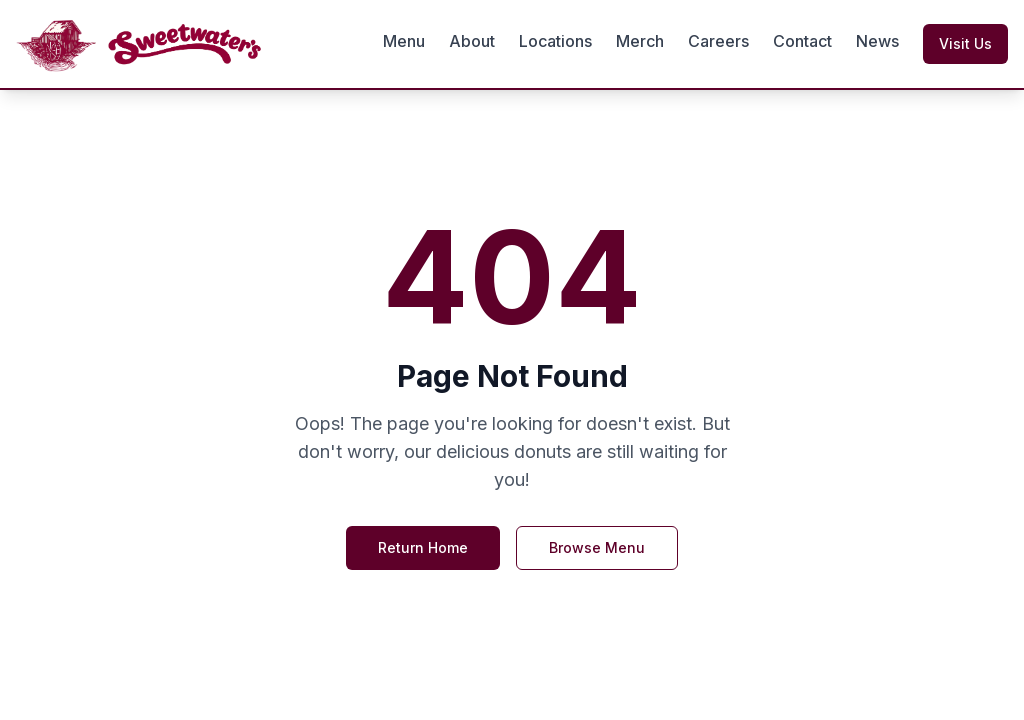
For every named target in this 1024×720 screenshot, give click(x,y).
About (472, 41)
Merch (640, 41)
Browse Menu (597, 547)
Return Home (423, 547)
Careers (718, 41)
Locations (555, 41)
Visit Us (965, 43)
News (877, 41)
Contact (802, 41)
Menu (404, 41)
